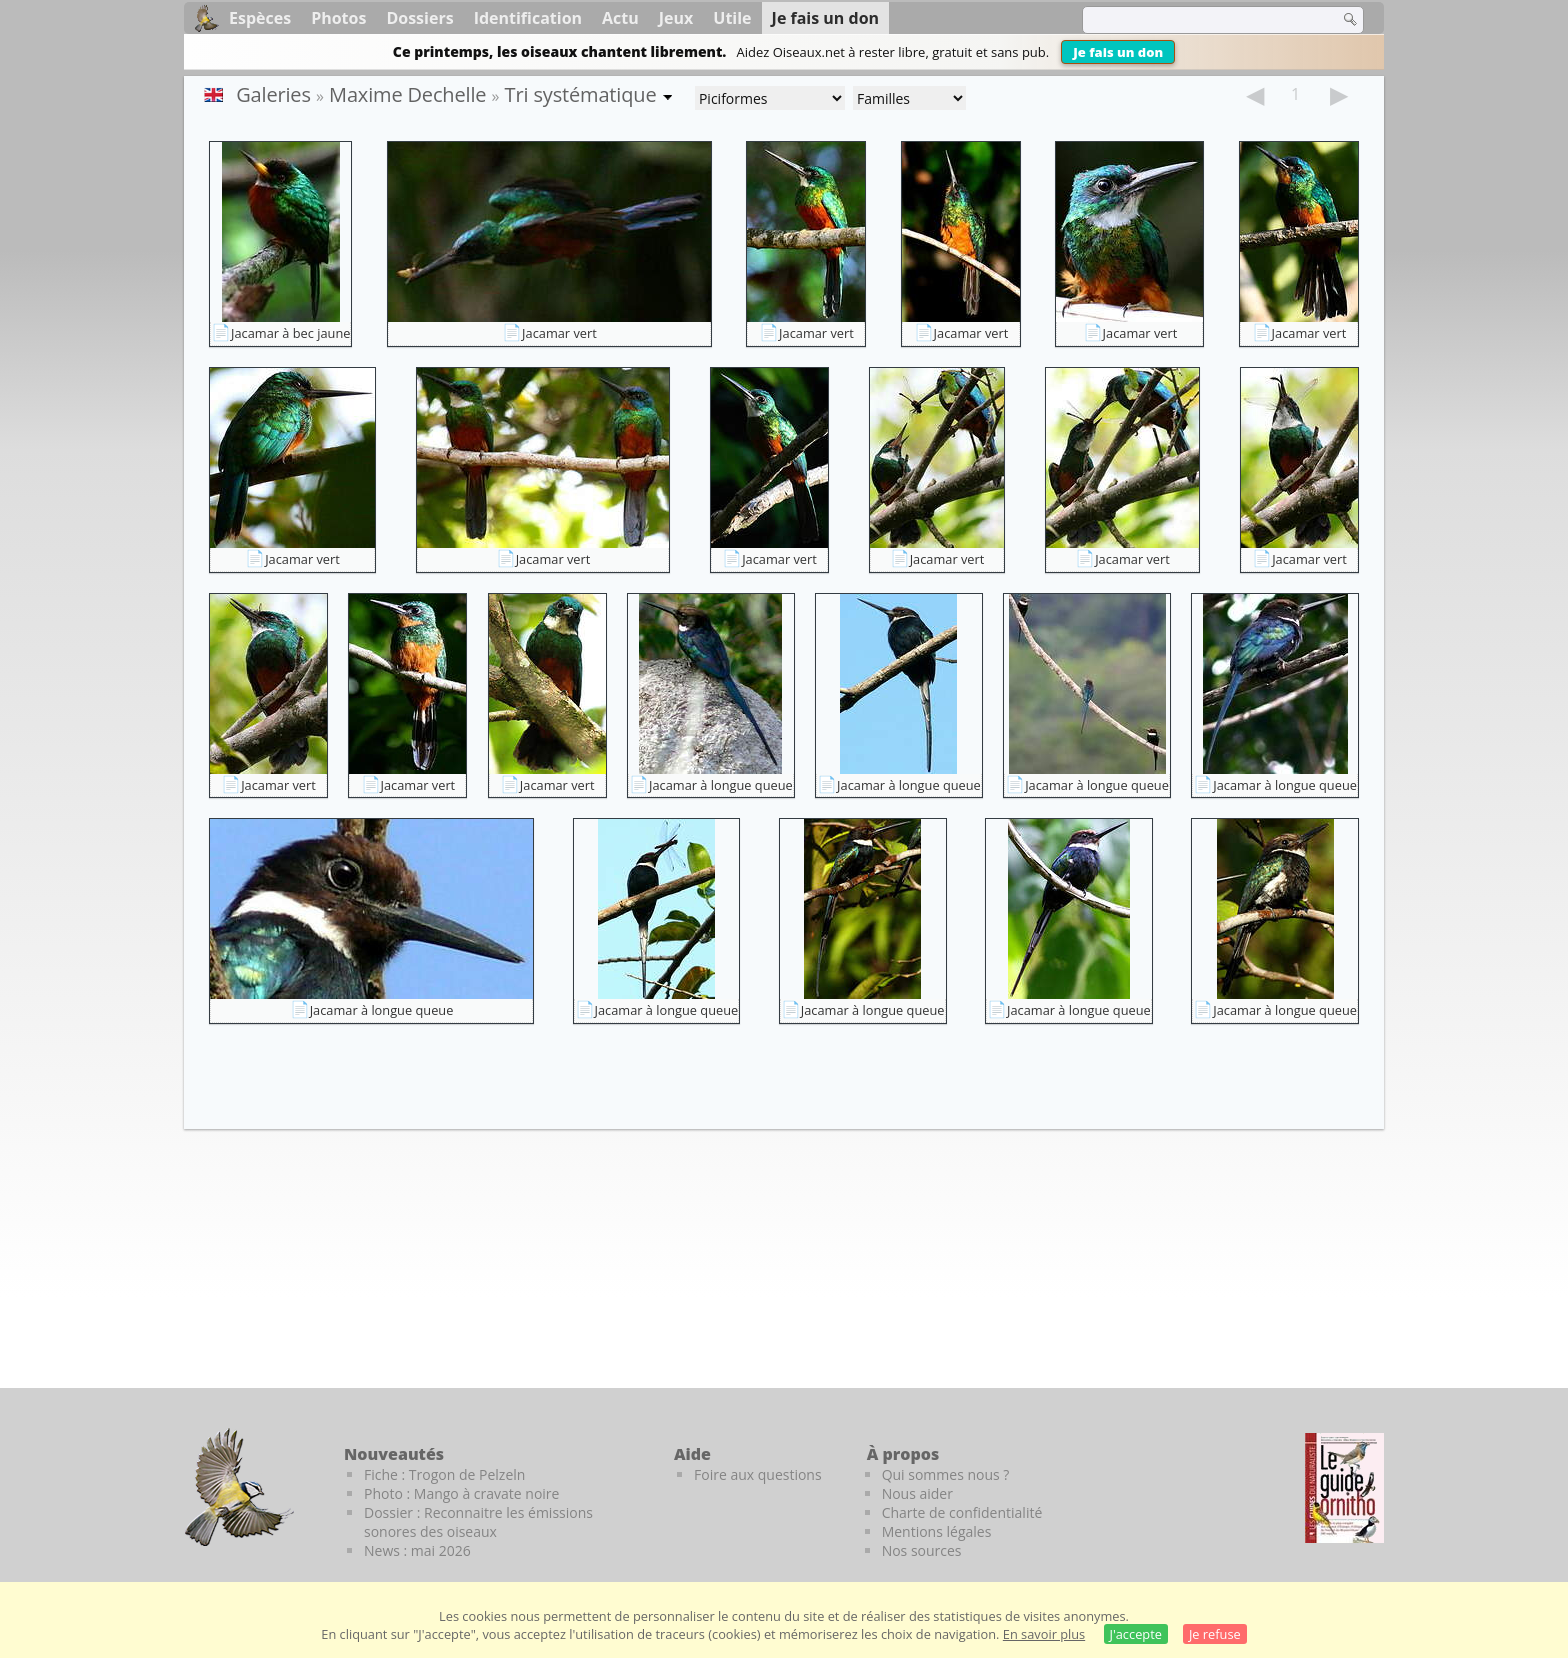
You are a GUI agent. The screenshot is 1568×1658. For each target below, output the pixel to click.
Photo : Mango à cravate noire (461, 1493)
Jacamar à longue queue (721, 785)
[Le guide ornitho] (1344, 1488)
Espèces (260, 18)
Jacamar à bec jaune (290, 333)
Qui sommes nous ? (946, 1474)
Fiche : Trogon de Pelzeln (444, 1474)
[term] (1198, 20)
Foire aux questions (758, 1474)
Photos (338, 18)
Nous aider (917, 1493)
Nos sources (922, 1550)
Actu (620, 18)
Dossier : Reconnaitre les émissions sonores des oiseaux (478, 1522)
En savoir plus (1044, 1634)
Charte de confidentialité (962, 1512)
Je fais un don (1118, 52)
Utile (732, 18)
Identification (528, 18)
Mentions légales (937, 1531)
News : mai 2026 (417, 1550)
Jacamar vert (559, 333)
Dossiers (419, 18)
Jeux (676, 18)
